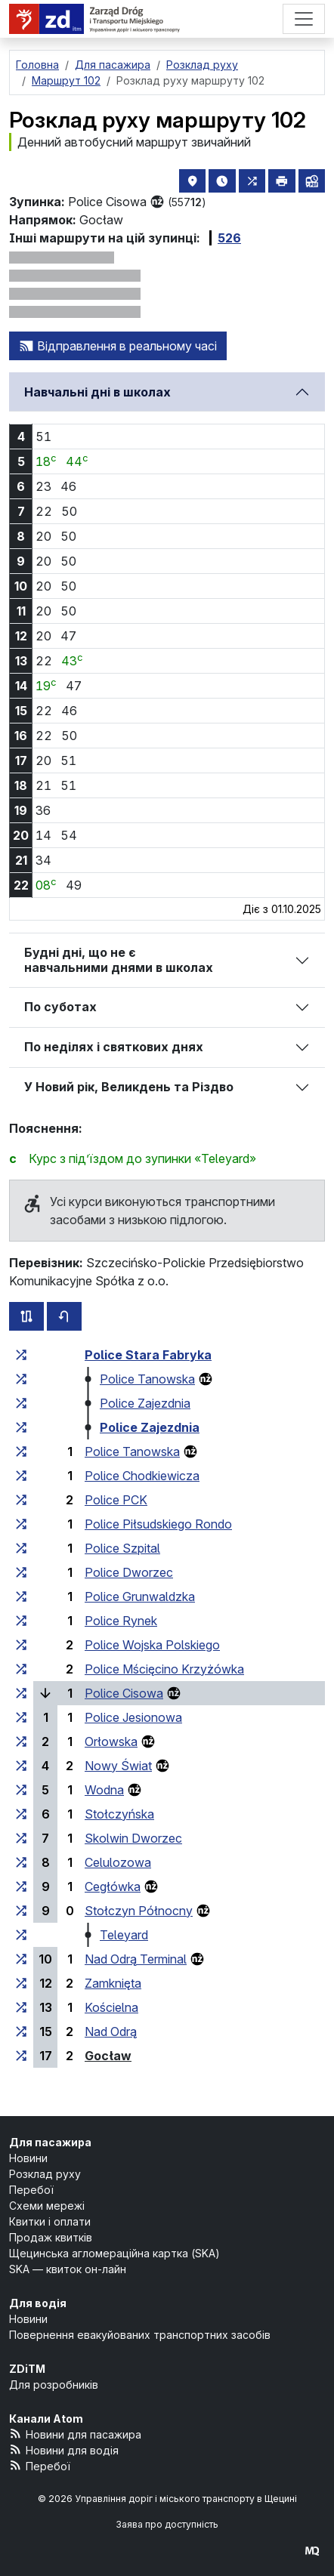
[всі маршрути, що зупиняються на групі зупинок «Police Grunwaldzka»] (21, 1596)
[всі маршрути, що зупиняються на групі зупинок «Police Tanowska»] (21, 1379)
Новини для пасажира (75, 2433)
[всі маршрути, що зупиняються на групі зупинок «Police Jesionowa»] (21, 1717)
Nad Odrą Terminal (136, 1959)
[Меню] (304, 19)
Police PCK (116, 1499)
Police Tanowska (147, 1379)
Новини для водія (64, 2449)
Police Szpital (122, 1548)
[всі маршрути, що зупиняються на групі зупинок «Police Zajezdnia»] (21, 1403)
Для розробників (53, 2384)
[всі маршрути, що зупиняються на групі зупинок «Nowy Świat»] (21, 1765)
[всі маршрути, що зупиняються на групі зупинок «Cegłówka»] (21, 1886)
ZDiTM (27, 2368)
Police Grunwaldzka (140, 1596)
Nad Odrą (111, 2031)
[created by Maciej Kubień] (312, 2550)
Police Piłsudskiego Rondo (158, 1524)
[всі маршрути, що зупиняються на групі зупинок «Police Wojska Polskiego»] (21, 1644)
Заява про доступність (167, 2524)
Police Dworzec (129, 1572)
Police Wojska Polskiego (152, 1644)
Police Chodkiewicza (142, 1475)
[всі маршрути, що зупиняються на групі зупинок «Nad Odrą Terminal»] (21, 1959)
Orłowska (111, 1741)
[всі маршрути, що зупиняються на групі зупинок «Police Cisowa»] (21, 1693)
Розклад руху (45, 2173)
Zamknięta (113, 1983)
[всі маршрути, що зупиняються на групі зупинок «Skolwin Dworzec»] (21, 1838)
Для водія (37, 2303)
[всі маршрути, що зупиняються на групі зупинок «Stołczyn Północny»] (21, 1910)
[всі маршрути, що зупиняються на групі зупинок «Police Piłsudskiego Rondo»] (21, 1524)
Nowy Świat (118, 1765)
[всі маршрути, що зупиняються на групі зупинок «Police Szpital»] (21, 1548)
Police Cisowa (124, 1693)
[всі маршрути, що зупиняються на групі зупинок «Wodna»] (21, 1789)
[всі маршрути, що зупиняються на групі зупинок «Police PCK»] (21, 1499)
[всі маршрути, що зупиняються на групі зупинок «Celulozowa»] (21, 1862)
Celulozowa (118, 1862)
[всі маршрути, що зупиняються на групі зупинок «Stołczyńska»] (21, 1814)
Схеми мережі (47, 2205)
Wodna (104, 1789)
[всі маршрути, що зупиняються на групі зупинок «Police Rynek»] (21, 1620)
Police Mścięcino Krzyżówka (164, 1669)
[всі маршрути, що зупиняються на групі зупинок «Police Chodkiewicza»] (21, 1475)
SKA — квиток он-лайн (67, 2269)
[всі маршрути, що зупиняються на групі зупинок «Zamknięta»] (21, 1983)
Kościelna (111, 2007)
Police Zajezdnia (145, 1403)
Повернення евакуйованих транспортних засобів (140, 2334)
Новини (28, 2158)
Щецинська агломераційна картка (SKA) (114, 2253)
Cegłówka (113, 1886)
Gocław (108, 2055)
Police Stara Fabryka (148, 1354)
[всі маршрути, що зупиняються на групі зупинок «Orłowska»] (21, 1741)
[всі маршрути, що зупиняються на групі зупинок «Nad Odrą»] (21, 2031)
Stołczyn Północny (139, 1910)
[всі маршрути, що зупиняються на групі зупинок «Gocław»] (21, 2055)
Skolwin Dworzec (133, 1838)
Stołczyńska (119, 1814)
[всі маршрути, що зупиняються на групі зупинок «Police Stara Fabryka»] (21, 1354)
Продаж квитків (50, 2237)
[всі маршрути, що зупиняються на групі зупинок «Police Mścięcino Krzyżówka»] (21, 1669)
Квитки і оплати (50, 2221)
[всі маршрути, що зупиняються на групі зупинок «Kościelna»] (21, 2007)
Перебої (31, 2189)
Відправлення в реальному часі (118, 345)
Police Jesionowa (133, 1717)
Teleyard (124, 1934)
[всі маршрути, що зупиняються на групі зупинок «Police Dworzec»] (21, 1572)
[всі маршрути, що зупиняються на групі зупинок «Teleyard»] (21, 1934)
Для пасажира (50, 2142)
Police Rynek (121, 1620)
